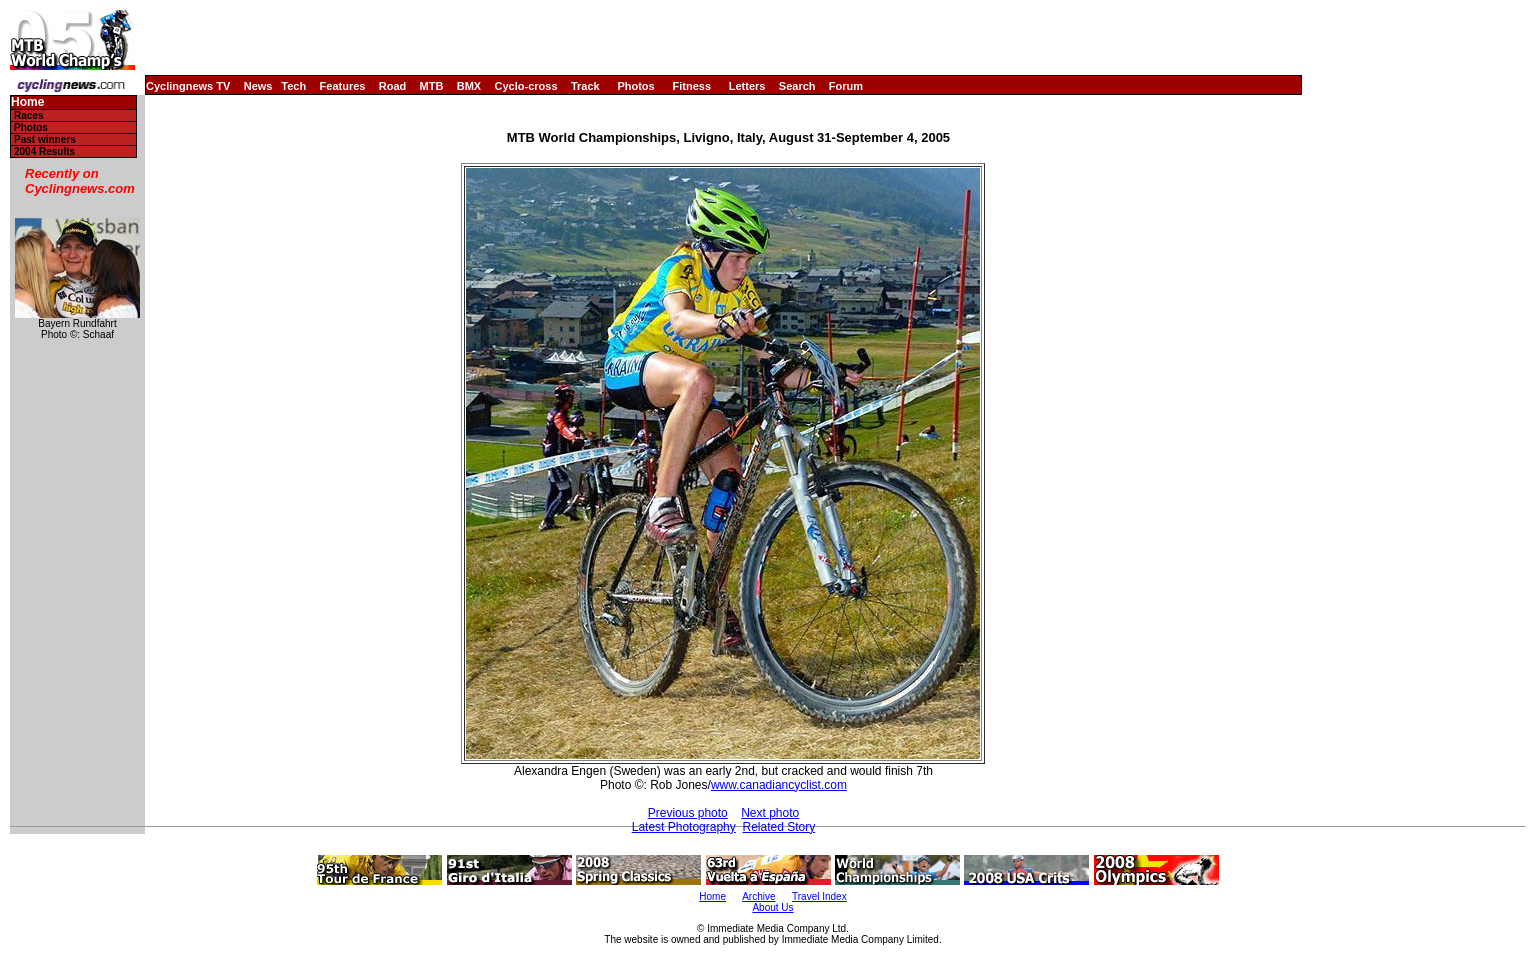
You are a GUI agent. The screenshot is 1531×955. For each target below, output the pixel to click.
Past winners (45, 139)
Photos (635, 86)
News (258, 86)
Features (343, 86)
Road (393, 86)
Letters (747, 86)
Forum (846, 86)
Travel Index (819, 896)
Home (27, 102)
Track (585, 86)
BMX (469, 86)
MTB (432, 86)
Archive (758, 896)
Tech (293, 86)
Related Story (778, 827)
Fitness (691, 86)
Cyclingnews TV (188, 86)
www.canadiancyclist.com (779, 785)
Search (797, 86)
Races (28, 115)
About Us (772, 907)
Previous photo (688, 813)
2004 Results (44, 151)
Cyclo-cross (526, 86)
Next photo (770, 813)
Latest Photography (684, 827)
